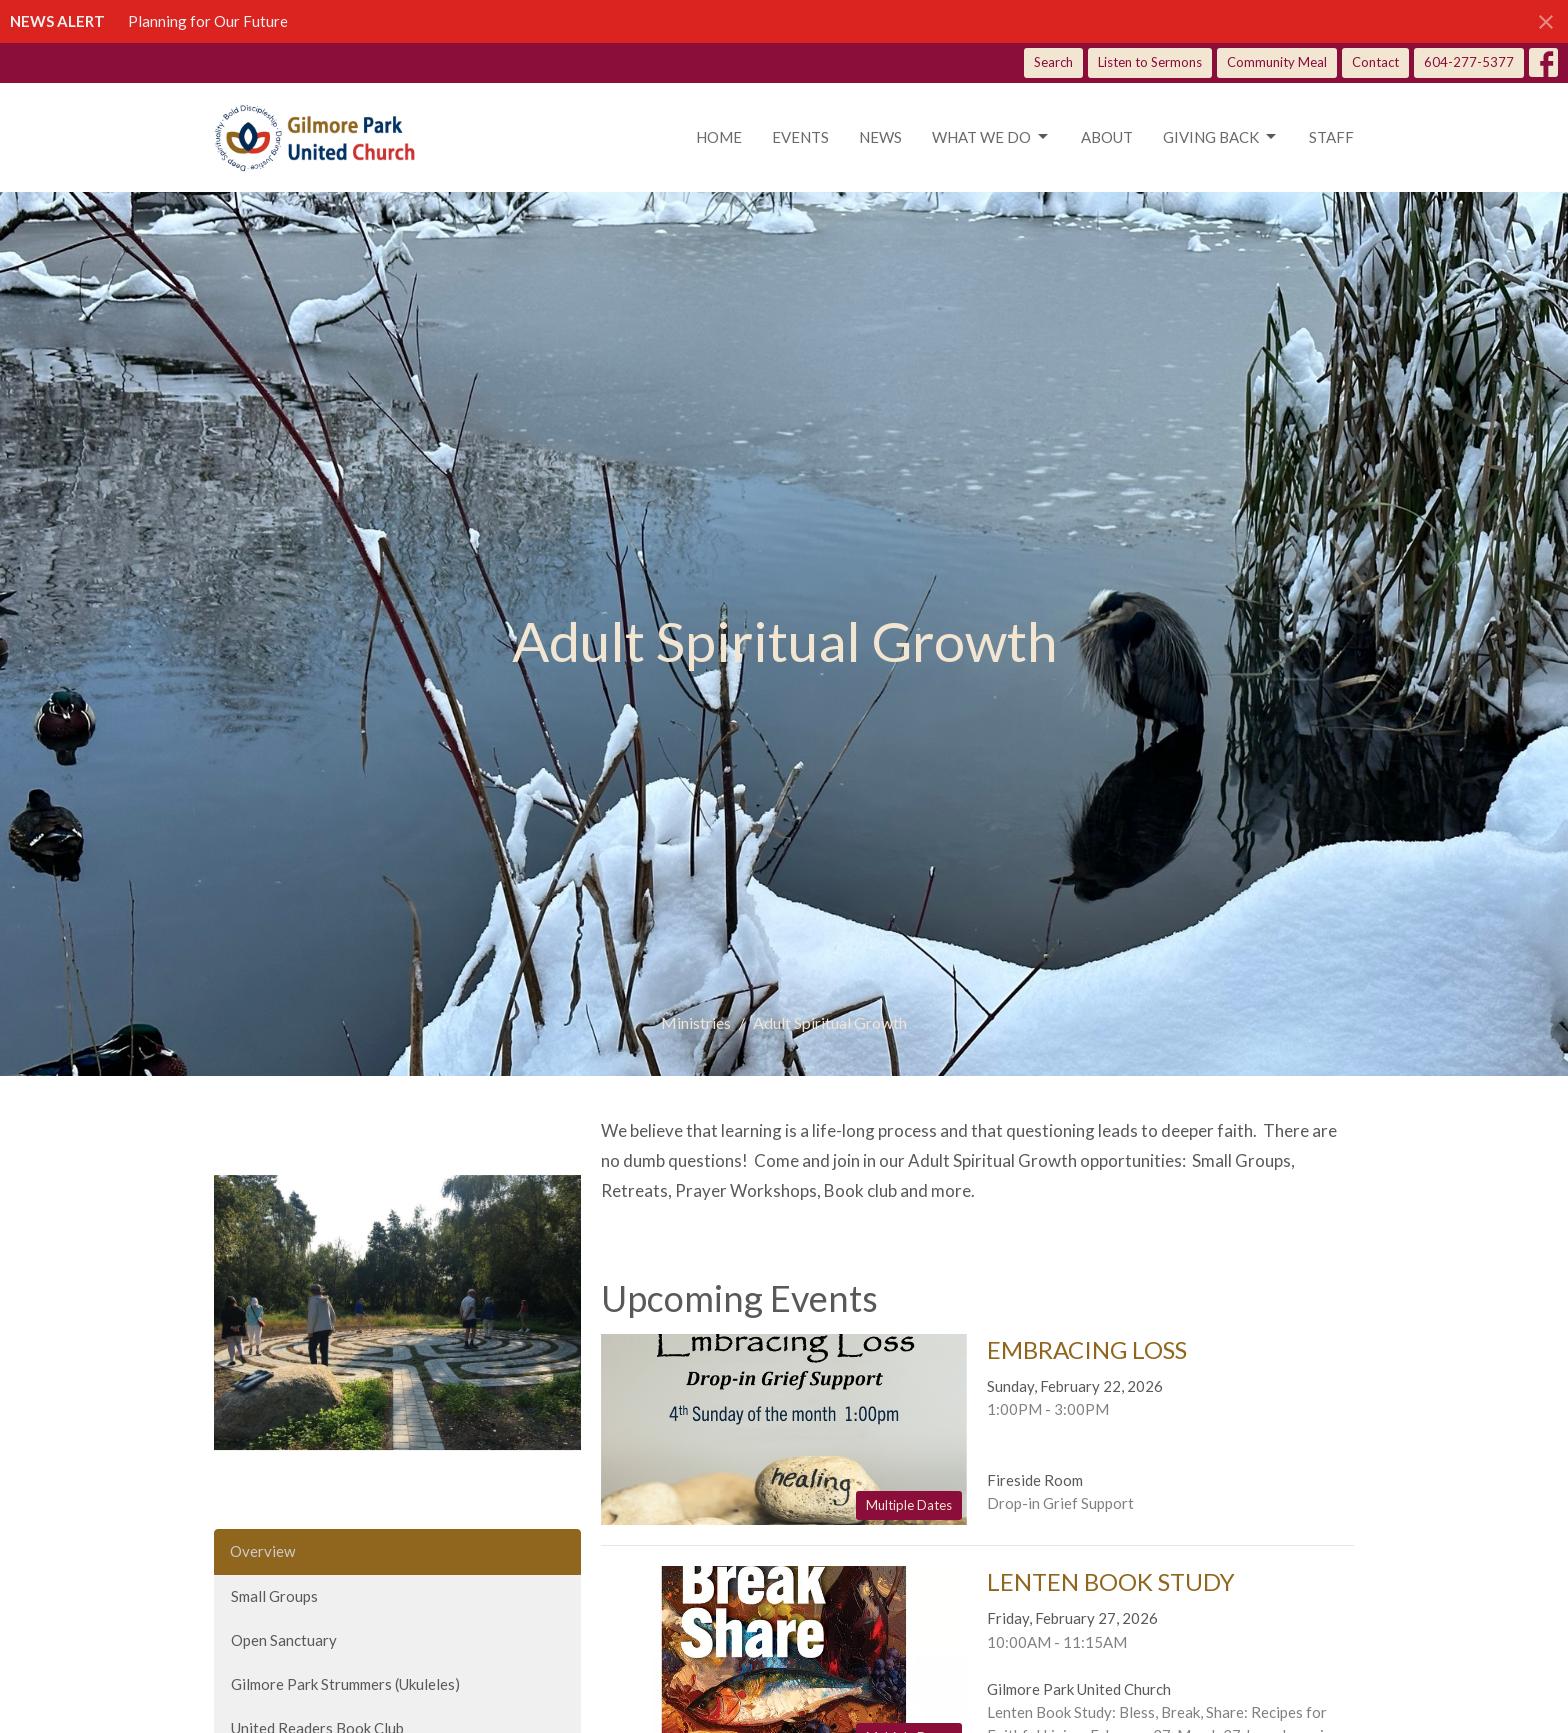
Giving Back (1221, 137)
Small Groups (274, 1596)
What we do (991, 137)
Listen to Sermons (1150, 62)
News (880, 137)
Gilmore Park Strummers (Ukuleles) (345, 1684)
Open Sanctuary (284, 1640)
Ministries (696, 1022)
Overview (262, 1551)
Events (800, 137)
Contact (1375, 62)
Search (1053, 62)
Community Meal (1277, 62)
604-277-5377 (1469, 62)
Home (719, 137)
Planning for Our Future (208, 21)
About (1107, 137)
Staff (1331, 137)
